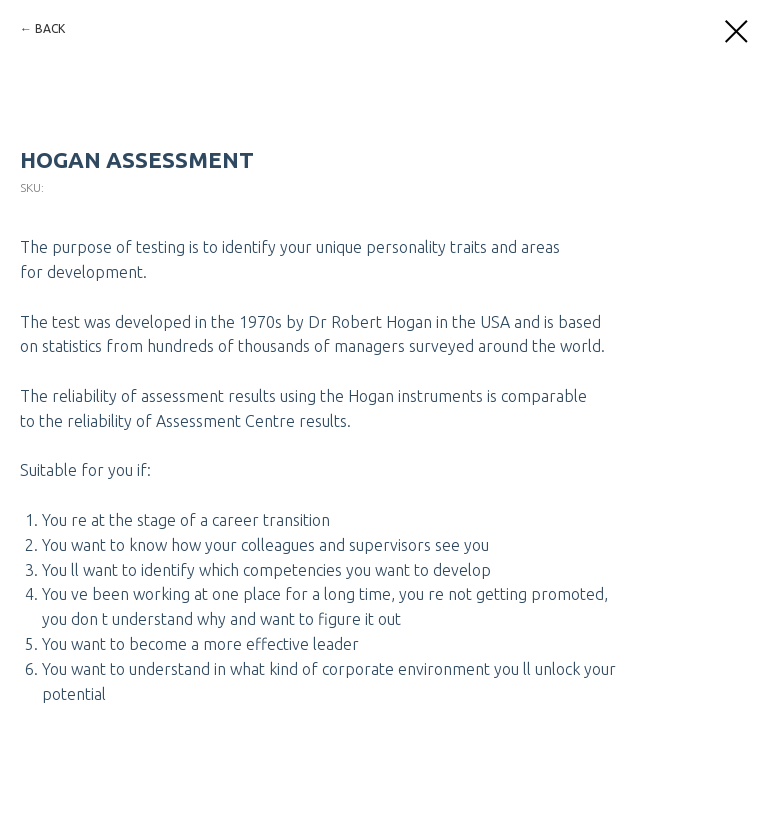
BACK (50, 28)
